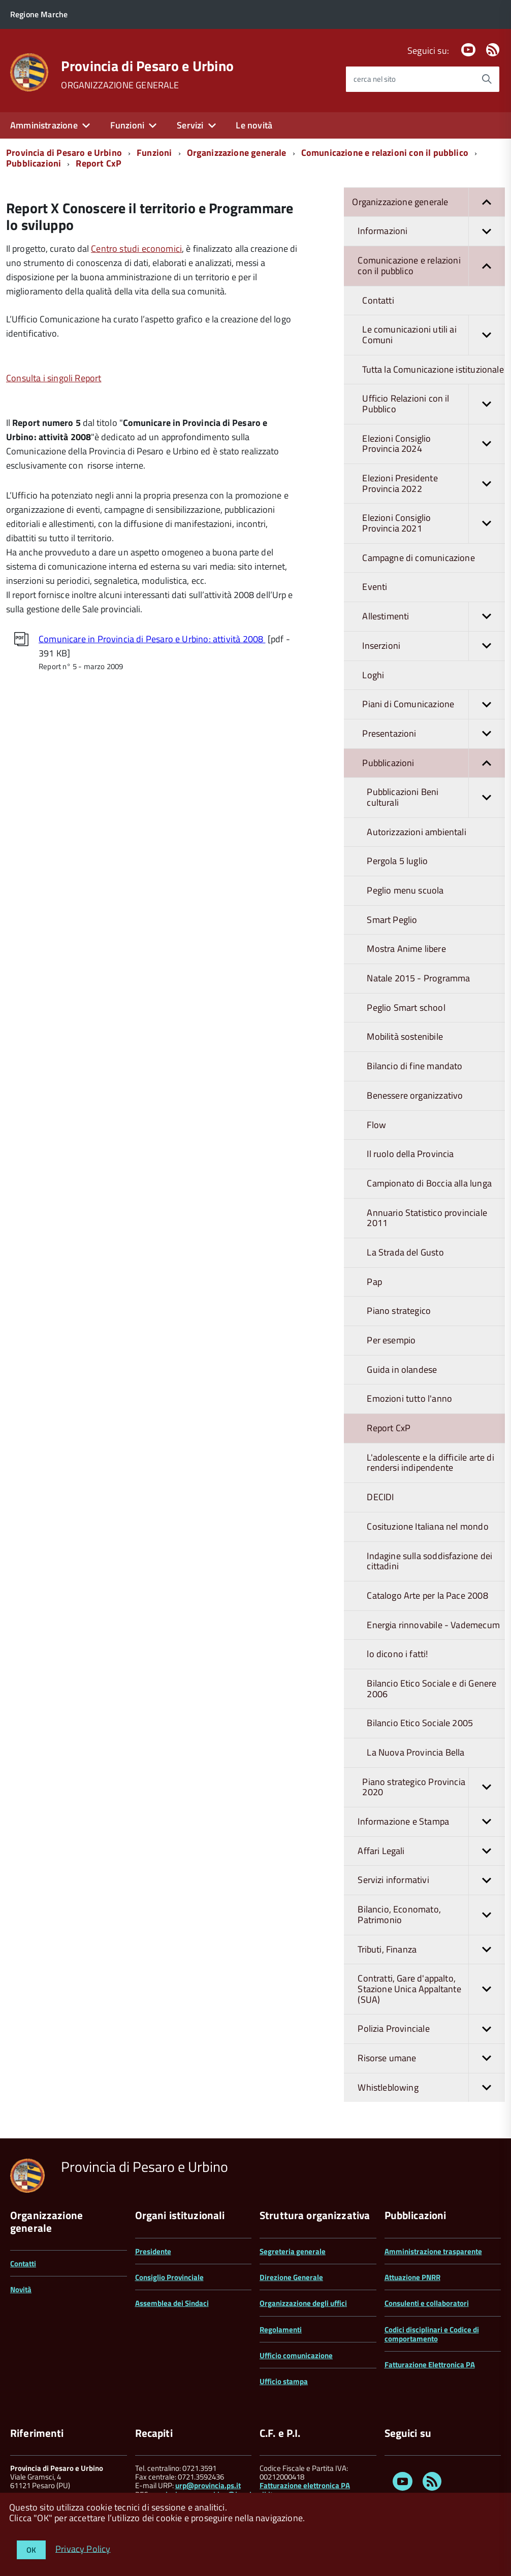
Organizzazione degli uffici (303, 2303)
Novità (20, 2289)
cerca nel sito (375, 79)
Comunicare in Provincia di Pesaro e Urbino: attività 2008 (152, 639)
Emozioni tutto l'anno (409, 1398)
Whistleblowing (431, 2087)
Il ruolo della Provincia (410, 1154)
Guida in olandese (402, 1369)
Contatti (378, 300)
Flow (376, 1125)
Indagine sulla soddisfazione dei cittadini (429, 1561)
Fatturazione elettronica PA (305, 2485)
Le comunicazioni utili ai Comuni (433, 334)
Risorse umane (431, 2058)
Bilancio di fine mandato (414, 1066)
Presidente (153, 2251)
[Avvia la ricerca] (486, 79)
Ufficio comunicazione (296, 2355)
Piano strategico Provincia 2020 (433, 1787)
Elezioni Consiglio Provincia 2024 (433, 444)
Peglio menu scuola (405, 890)
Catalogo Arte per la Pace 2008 (427, 1595)
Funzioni (127, 125)
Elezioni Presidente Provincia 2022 (433, 483)
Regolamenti (281, 2329)
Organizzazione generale (236, 152)
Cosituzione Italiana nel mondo (427, 1526)
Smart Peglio (392, 920)
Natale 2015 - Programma (418, 978)
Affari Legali (431, 1851)
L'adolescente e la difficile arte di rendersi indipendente (430, 1462)
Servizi (190, 125)
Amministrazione (44, 125)
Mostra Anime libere (406, 948)
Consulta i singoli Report (54, 378)
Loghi (373, 675)
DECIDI (380, 1497)
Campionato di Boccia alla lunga (429, 1183)
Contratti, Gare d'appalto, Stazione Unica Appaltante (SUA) (431, 1989)
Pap (374, 1282)
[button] (486, 202)
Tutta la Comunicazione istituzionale (432, 369)
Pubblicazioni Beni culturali (436, 797)
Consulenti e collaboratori (427, 2303)
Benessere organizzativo (415, 1095)
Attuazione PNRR (412, 2277)
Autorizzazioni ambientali (416, 832)
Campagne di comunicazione (418, 558)
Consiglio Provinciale (169, 2277)
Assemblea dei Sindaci (172, 2303)
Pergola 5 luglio (397, 861)
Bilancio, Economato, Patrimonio (431, 1914)
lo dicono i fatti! (397, 1654)
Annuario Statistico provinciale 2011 (427, 1218)
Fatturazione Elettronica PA (430, 2364)
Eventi (374, 586)
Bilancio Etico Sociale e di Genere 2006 (431, 1688)
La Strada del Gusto (405, 1252)
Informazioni (431, 231)
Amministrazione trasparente (433, 2251)
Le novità (254, 125)
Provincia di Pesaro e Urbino (147, 66)
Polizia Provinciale (431, 2028)
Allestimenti (433, 616)
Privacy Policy (83, 2548)
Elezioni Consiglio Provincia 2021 (433, 523)
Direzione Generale (291, 2277)
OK (31, 2550)
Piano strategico (399, 1310)
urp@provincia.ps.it (208, 2485)
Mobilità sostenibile (405, 1036)
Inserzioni (433, 646)
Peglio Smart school (406, 1007)
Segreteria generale (293, 2251)
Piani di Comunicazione (433, 704)
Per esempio (391, 1340)
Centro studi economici (136, 248)
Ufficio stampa (284, 2381)
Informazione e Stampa (431, 1821)
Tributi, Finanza (431, 1949)
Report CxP (98, 163)
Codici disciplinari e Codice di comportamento (432, 2334)
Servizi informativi (431, 1880)
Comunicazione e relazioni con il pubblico (384, 152)
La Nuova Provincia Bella (415, 1752)
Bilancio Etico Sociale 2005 (420, 1723)
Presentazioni (433, 733)
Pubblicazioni (33, 163)
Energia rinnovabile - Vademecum (433, 1625)
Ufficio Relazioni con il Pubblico (433, 403)
